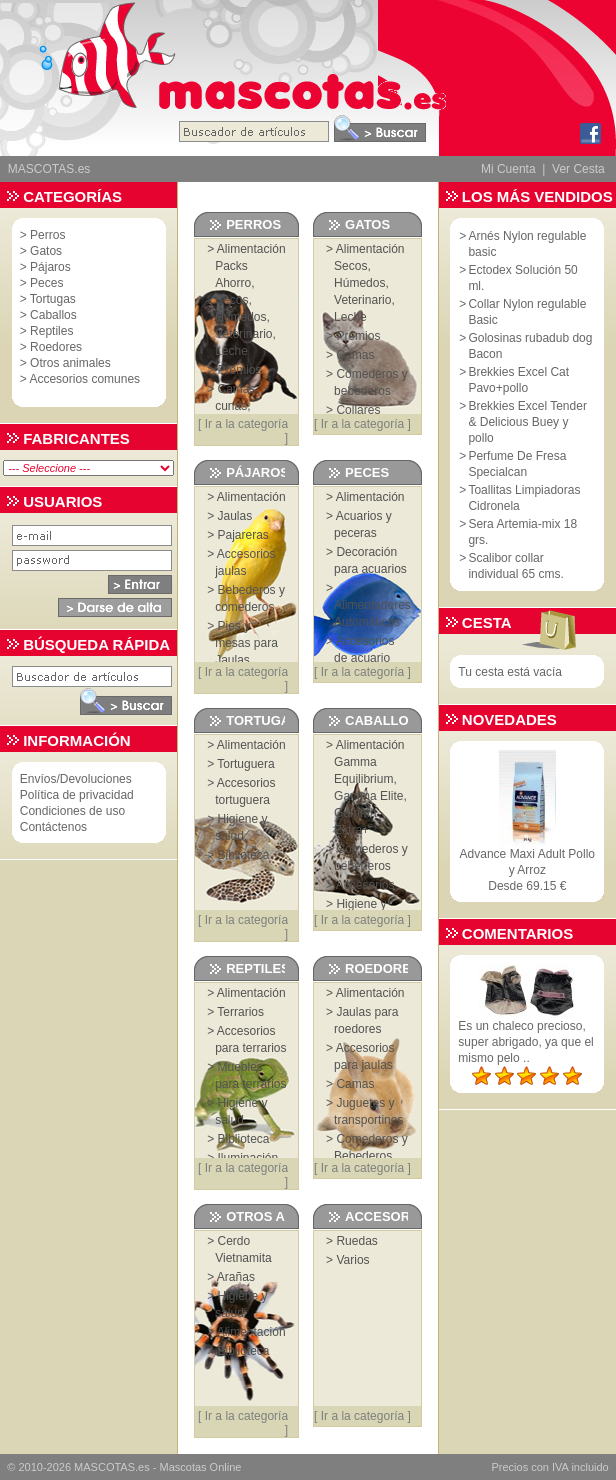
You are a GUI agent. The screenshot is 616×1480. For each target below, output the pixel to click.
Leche (231, 351)
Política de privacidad (77, 795)
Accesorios (365, 885)
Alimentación (251, 249)
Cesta (487, 622)
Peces (46, 283)
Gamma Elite (368, 796)
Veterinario (243, 334)
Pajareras (243, 535)
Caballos (53, 315)
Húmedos (240, 317)
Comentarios (517, 933)
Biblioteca (244, 855)
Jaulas (235, 516)
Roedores (56, 347)
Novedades (509, 719)
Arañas (236, 1277)
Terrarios (240, 1012)
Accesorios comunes (84, 379)
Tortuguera (245, 764)
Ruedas (356, 1241)
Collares (358, 410)
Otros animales (70, 363)
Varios (352, 1260)
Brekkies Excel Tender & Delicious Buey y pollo (527, 422)
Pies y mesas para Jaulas (246, 643)
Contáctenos (53, 827)
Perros (47, 235)
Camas (355, 355)
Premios (240, 370)
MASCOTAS (104, 1467)
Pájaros (50, 267)
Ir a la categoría (246, 424)
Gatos (46, 251)
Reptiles (51, 331)
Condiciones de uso (72, 811)
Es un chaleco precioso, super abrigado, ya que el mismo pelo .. (525, 1042)
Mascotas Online (200, 1467)
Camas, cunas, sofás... (237, 406)
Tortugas (53, 299)
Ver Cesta (578, 169)
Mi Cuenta (508, 169)
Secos (231, 300)
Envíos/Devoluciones (76, 779)
